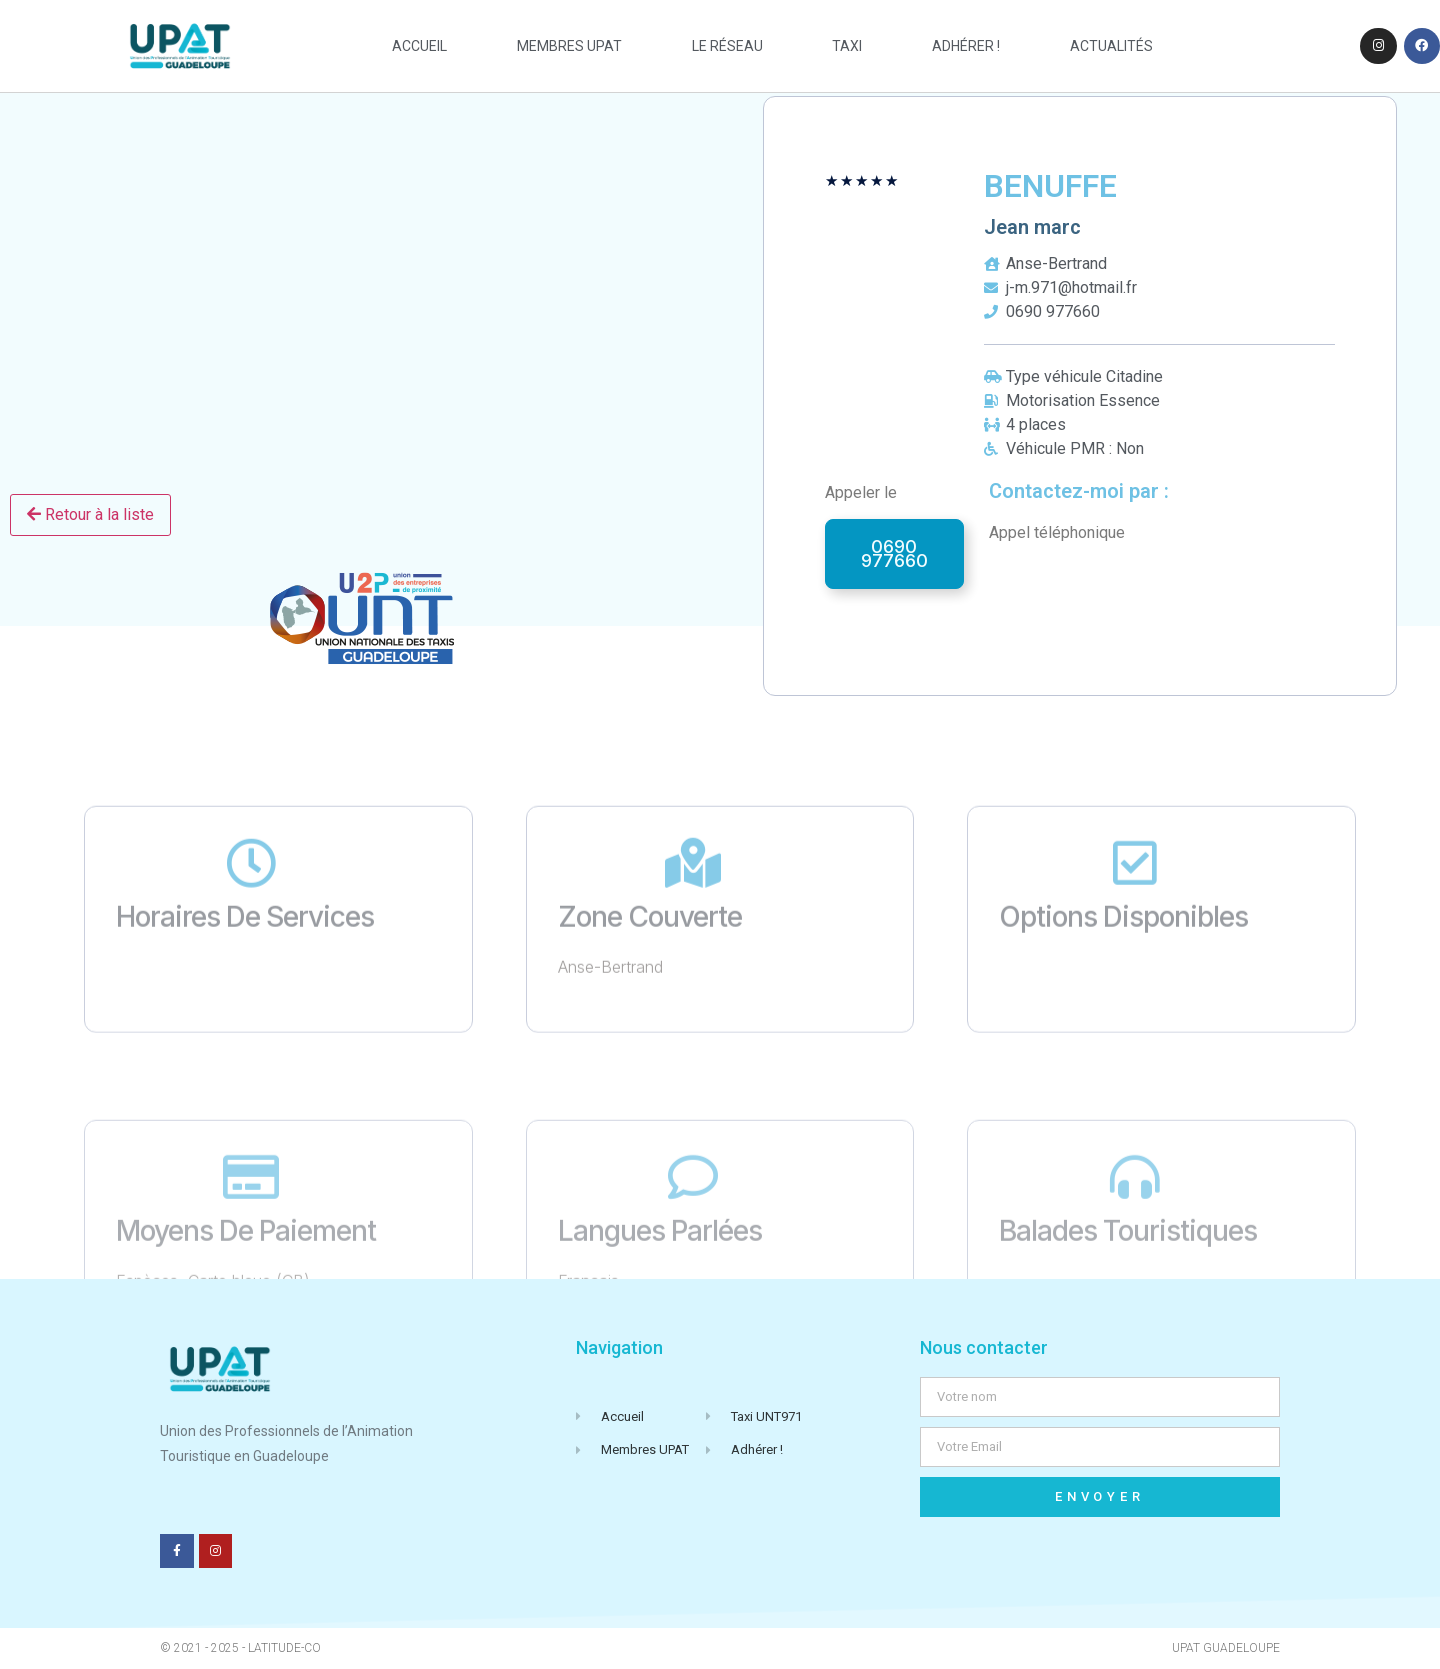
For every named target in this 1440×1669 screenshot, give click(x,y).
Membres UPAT (569, 46)
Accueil (419, 46)
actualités (1111, 46)
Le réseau (727, 46)
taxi (847, 46)
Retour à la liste (90, 514)
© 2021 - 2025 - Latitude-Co (240, 1648)
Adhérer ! (966, 46)
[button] (894, 554)
